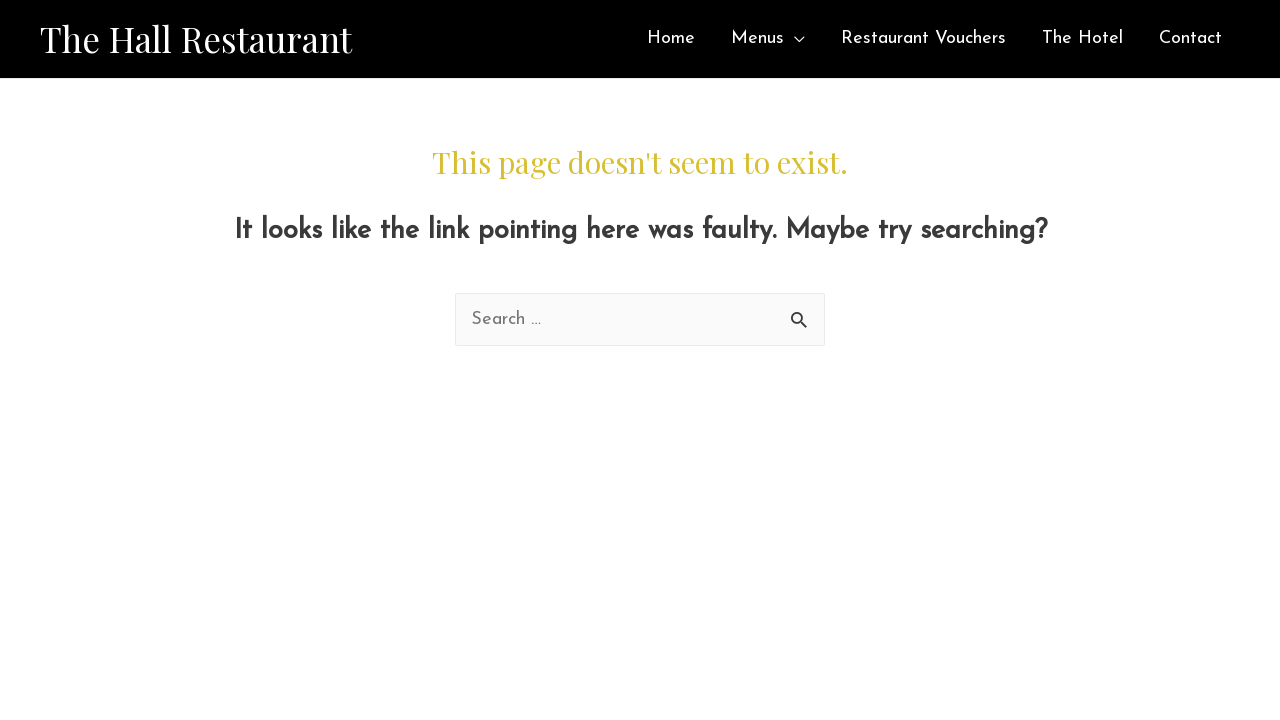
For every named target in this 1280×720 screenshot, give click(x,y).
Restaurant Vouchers (923, 38)
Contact (1190, 38)
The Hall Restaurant (196, 38)
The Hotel (1082, 38)
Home (671, 38)
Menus (757, 38)
